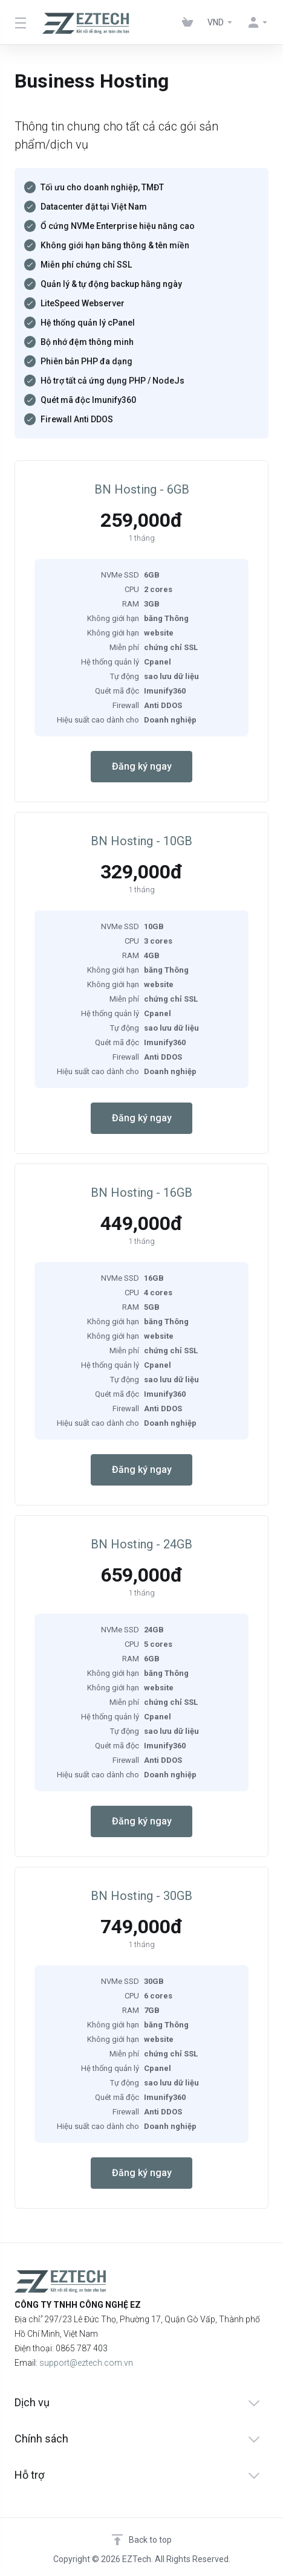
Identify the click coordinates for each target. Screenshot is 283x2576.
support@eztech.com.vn (86, 2363)
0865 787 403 (82, 2348)
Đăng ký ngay (142, 766)
